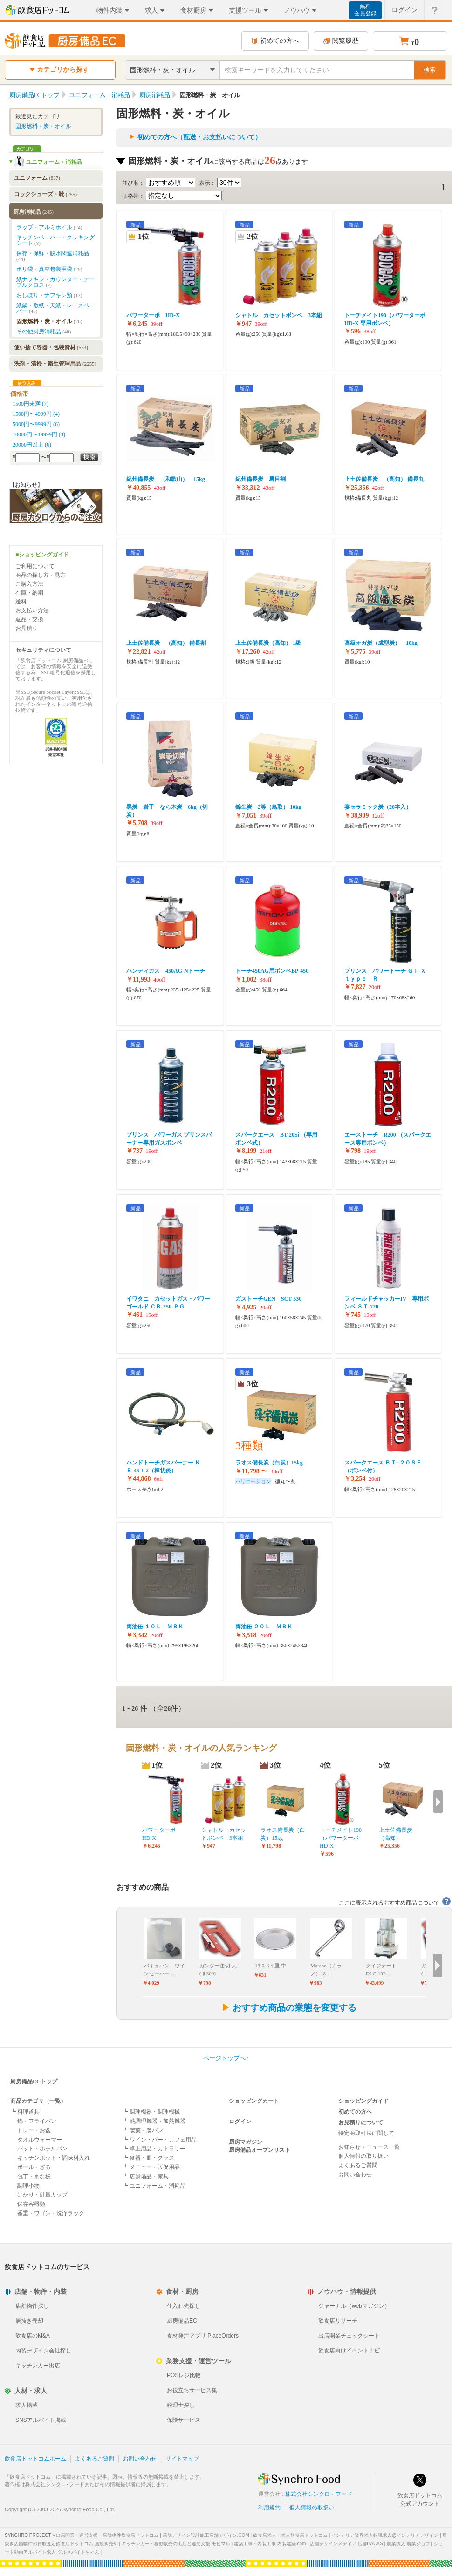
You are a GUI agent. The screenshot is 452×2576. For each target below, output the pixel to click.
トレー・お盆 (34, 2130)
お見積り (26, 628)
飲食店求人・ (290, 2535)
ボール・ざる (34, 2167)
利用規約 (269, 2507)
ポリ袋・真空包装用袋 (49, 269)
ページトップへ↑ (226, 2057)
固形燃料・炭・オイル (43, 126)
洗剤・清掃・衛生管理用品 (55, 363)
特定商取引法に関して (366, 2133)
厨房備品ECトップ (33, 2081)
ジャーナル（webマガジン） (354, 2306)
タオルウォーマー (39, 2139)
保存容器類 (31, 2204)
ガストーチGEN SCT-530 (268, 1298)
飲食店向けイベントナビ (349, 2350)
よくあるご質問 (357, 2165)
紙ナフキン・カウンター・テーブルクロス (55, 282)
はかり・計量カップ (42, 2194)
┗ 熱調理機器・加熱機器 (154, 2121)
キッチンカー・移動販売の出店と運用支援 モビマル (176, 2543)
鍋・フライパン (36, 2121)
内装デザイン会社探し (43, 2350)
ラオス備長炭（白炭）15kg (269, 1462)
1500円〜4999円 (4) (36, 414)
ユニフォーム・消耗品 (54, 162)
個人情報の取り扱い (363, 2156)
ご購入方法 (29, 584)
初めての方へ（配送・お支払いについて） (199, 137)
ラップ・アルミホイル (49, 227)
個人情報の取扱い (311, 2507)
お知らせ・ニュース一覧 (369, 2147)
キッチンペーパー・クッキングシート (55, 240)
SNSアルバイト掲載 (40, 2420)
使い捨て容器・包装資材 (51, 347)
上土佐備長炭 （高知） (398, 1834)
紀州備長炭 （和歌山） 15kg (165, 479)
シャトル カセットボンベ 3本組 (278, 315)
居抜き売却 (29, 2321)
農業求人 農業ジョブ (408, 2543)
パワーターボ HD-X (153, 315)
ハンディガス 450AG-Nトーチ (165, 971)
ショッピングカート (254, 2101)
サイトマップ (182, 2458)
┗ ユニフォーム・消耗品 (154, 2186)
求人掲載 (26, 2405)
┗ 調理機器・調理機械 (151, 2111)
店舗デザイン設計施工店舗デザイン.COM (206, 2535)
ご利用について (35, 566)
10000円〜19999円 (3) (39, 434)
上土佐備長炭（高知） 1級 (268, 643)
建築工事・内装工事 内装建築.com (270, 2543)
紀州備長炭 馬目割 (260, 479)
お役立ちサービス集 (192, 2390)
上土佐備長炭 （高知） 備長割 (166, 643)
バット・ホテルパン (42, 2148)
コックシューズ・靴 (45, 194)
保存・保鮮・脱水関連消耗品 (52, 256)
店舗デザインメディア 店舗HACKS (346, 2543)
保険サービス (183, 2420)
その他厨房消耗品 (43, 331)
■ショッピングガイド (42, 554)
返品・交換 (29, 619)
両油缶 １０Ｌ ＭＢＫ (155, 1626)
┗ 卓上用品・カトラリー (154, 2148)
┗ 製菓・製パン (143, 2130)
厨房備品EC (182, 2321)
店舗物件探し (32, 2306)
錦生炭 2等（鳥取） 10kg (268, 807)
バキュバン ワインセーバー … (164, 1969)
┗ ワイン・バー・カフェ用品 (160, 2139)
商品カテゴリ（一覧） (38, 2101)
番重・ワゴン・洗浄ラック (50, 2213)
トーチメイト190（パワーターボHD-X (341, 1838)
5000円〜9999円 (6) (36, 424)
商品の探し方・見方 (40, 575)
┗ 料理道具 (25, 2111)
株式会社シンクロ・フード (318, 2494)
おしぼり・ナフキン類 (49, 295)
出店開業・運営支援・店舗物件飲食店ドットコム (107, 2535)
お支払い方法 (32, 610)
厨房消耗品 (33, 212)
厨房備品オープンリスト (259, 2150)
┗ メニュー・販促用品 (151, 2167)
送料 (21, 601)
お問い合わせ (355, 2174)
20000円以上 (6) (32, 444)
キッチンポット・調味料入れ (53, 2158)
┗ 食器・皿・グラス (148, 2158)
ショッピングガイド (363, 2101)
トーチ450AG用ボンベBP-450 (271, 971)
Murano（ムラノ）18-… (326, 1969)
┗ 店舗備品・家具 (146, 2176)
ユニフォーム (37, 178)
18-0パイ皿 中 (270, 1965)
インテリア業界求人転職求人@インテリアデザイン (384, 2535)
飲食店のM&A (32, 2335)
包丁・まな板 (34, 2176)
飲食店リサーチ (337, 2321)
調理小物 (28, 2186)
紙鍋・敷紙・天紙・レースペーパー (55, 308)
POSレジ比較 (184, 2375)
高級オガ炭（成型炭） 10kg (381, 643)
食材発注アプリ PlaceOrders (203, 2335)
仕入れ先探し (183, 2306)
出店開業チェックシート (349, 2335)
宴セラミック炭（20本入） (377, 807)
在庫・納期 (29, 593)
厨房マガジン (245, 2142)
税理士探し (181, 2405)
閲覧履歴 (340, 40)
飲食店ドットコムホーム (35, 2458)
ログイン (240, 2121)
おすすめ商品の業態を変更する (288, 2008)
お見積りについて (360, 2122)
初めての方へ (275, 40)
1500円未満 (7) (30, 403)
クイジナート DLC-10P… (381, 1969)
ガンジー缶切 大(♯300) (218, 1969)
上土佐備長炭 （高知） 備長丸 (384, 479)
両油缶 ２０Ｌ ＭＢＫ (264, 1626)
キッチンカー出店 (37, 2365)
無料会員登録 (365, 10)
